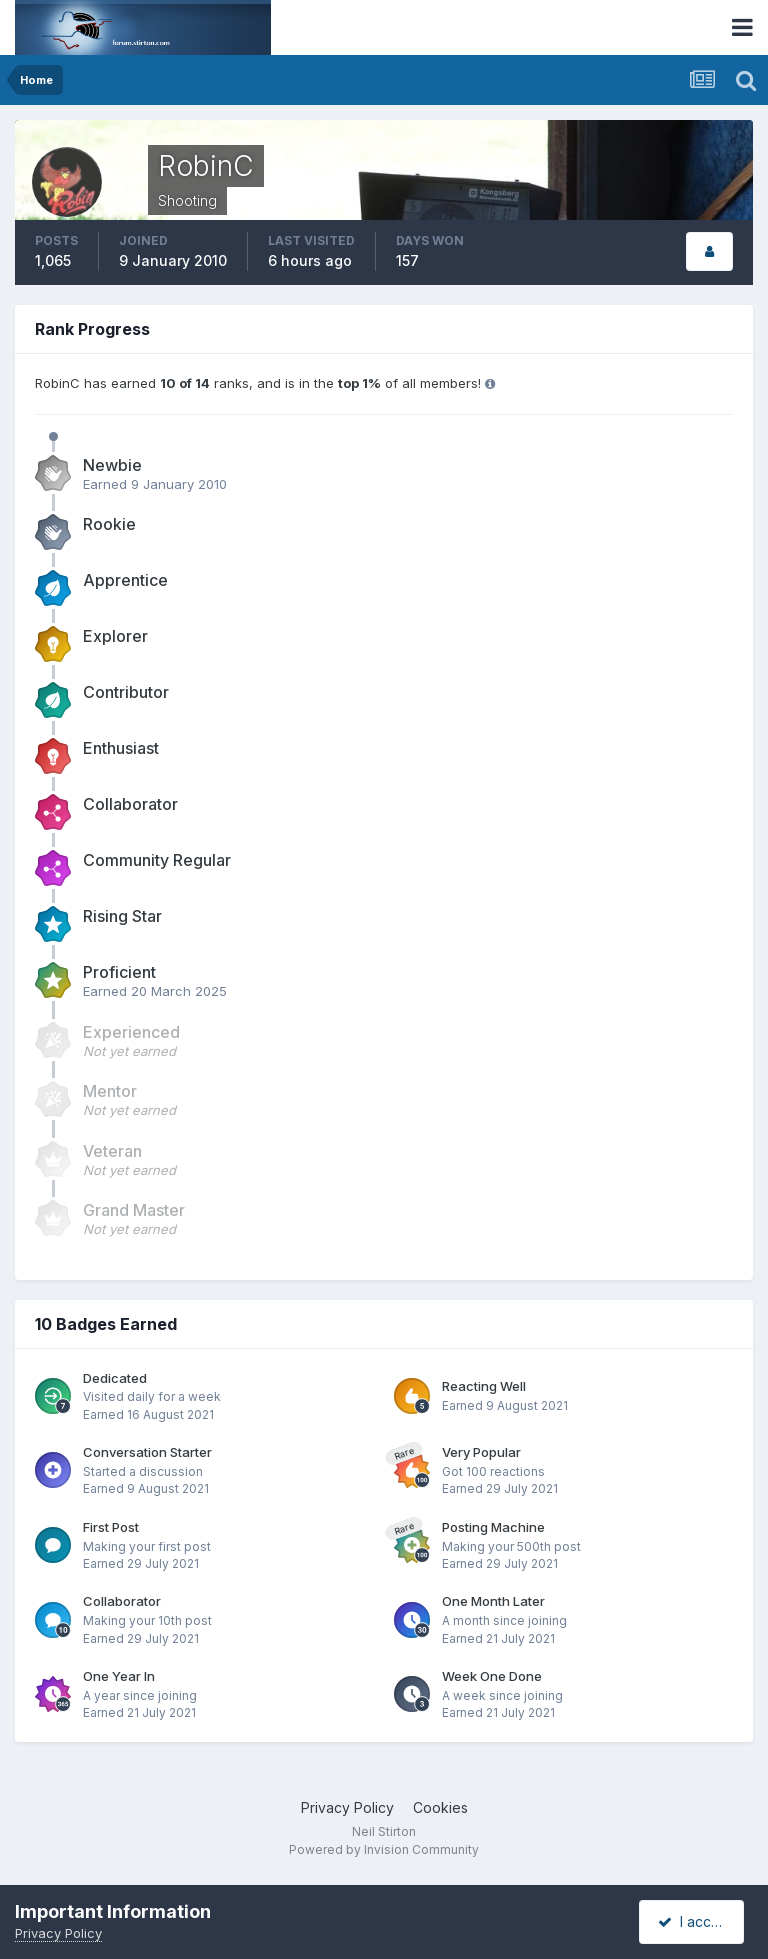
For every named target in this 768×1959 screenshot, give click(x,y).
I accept (694, 1921)
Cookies (440, 1807)
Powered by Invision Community (384, 1849)
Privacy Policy (347, 1807)
